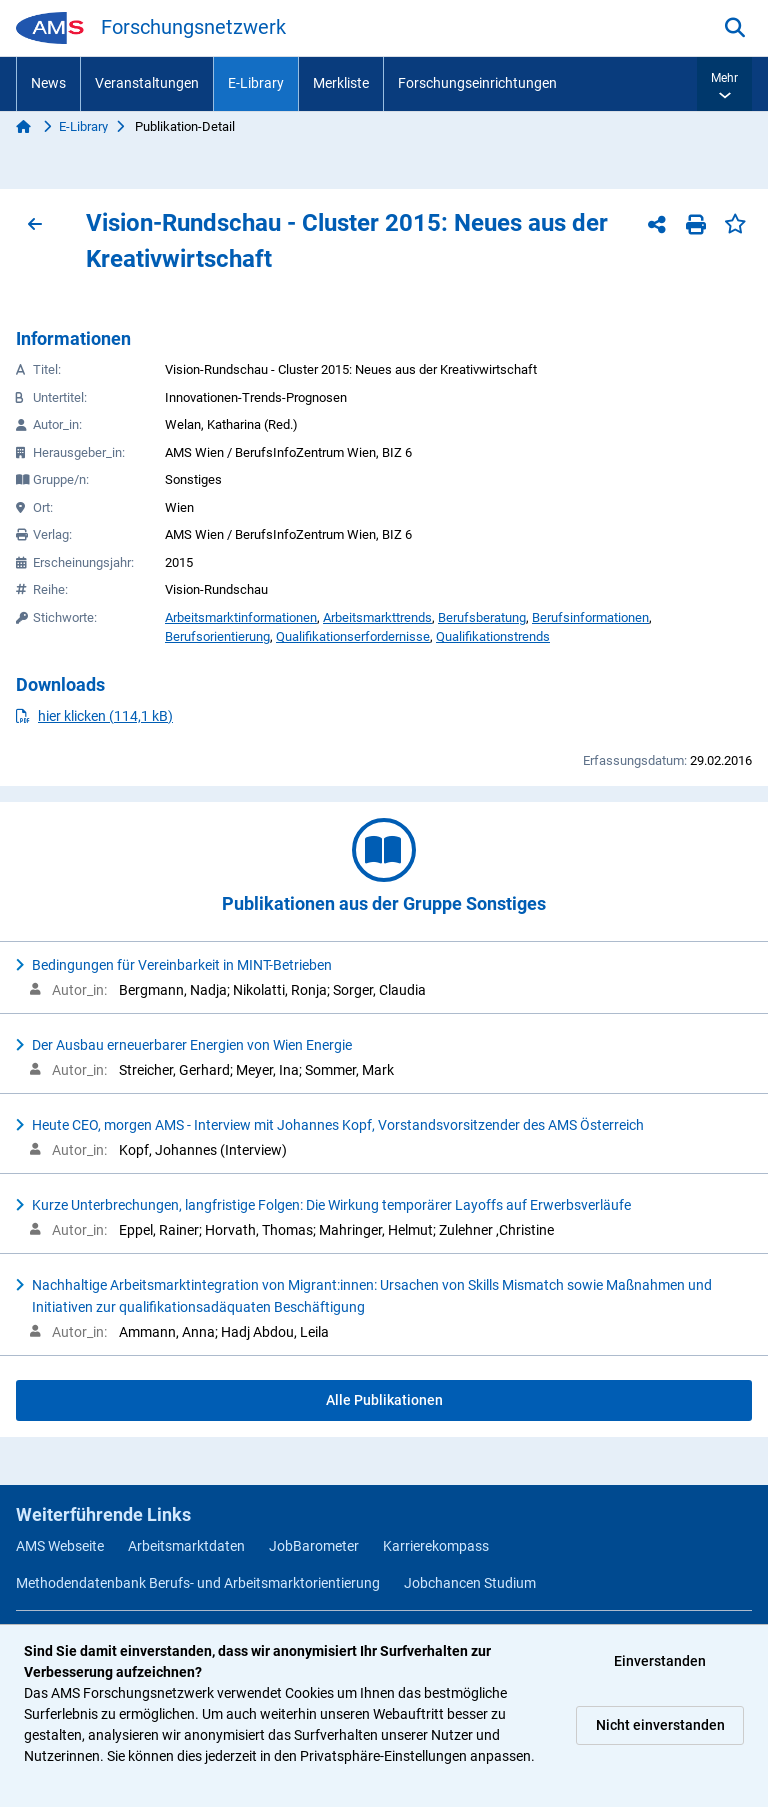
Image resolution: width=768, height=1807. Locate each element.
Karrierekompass (436, 1546)
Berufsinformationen (590, 617)
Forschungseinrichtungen (477, 83)
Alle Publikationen (384, 1400)
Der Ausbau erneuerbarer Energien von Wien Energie (192, 1045)
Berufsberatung (482, 617)
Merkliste (341, 83)
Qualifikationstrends (493, 636)
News (48, 83)
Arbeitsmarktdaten (186, 1546)
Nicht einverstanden (660, 1725)
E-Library (256, 83)
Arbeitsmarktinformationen (241, 617)
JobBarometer (314, 1546)
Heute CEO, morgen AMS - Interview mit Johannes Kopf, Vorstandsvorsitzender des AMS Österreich (338, 1125)
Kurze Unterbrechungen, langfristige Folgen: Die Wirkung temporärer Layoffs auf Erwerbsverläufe (331, 1205)
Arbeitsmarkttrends (377, 617)
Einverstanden (660, 1661)
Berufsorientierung (217, 636)
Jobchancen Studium (470, 1583)
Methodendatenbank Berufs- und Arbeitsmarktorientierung (198, 1583)
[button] (724, 84)
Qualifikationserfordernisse (353, 636)
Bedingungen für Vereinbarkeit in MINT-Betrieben (182, 965)
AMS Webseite (60, 1546)
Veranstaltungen (147, 83)
